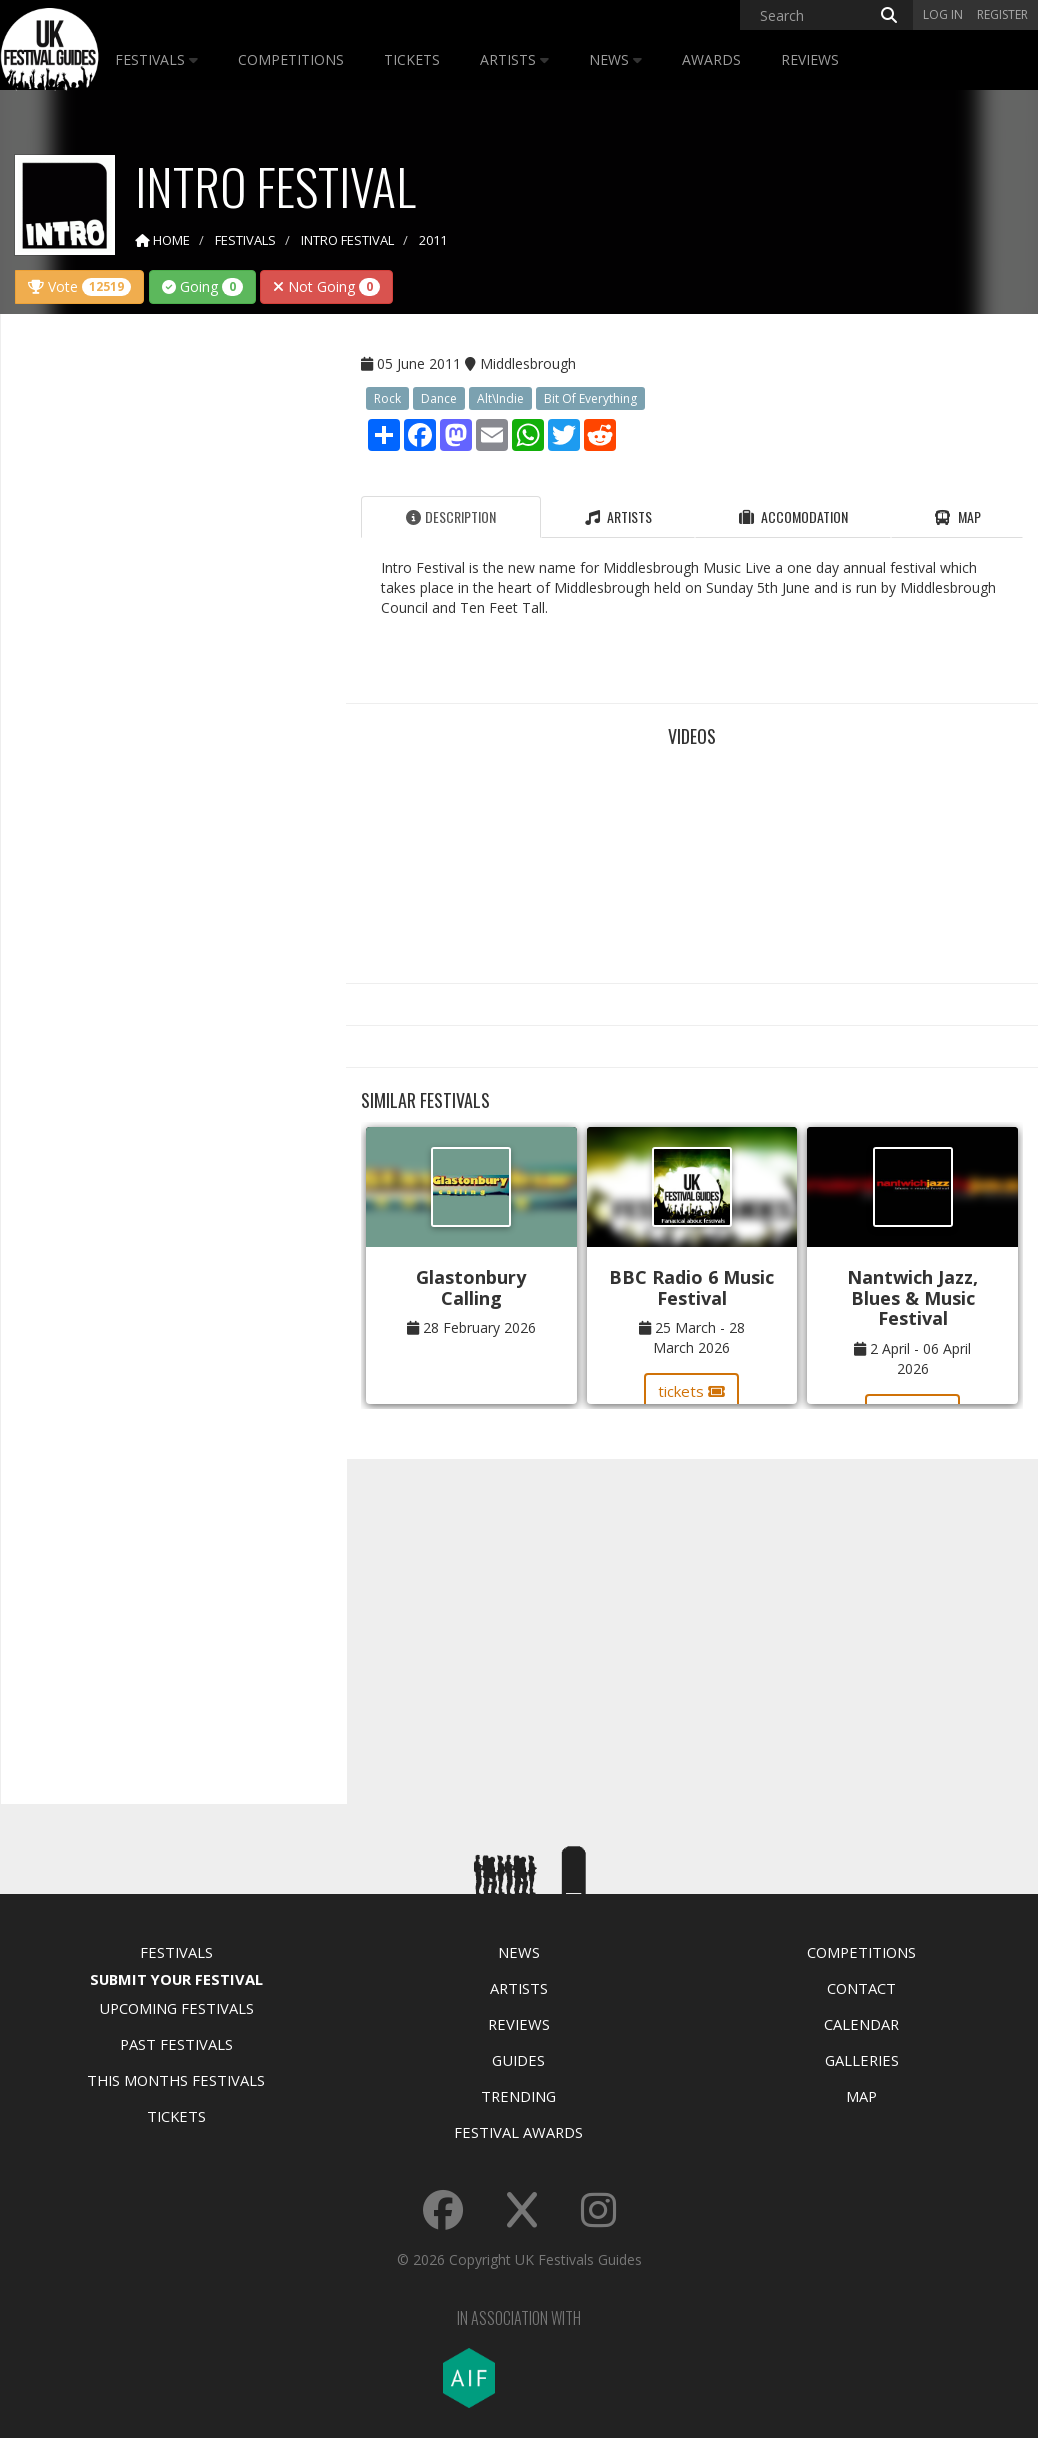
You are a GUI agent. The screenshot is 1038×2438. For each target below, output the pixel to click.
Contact (861, 1988)
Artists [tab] (618, 516)
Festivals (156, 59)
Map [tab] (957, 516)
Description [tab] (451, 516)
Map (861, 2096)
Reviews (810, 59)
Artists (514, 59)
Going (202, 286)
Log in (943, 14)
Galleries (862, 2060)
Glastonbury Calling (471, 1287)
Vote (79, 286)
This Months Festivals (176, 2080)
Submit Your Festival (176, 1979)
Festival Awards (518, 2132)
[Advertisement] (166, 644)
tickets (691, 1391)
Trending (518, 2096)
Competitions (291, 59)
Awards (711, 59)
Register (1002, 14)
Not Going (326, 286)
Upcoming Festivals (176, 2008)
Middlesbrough (528, 363)
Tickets (412, 59)
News (615, 59)
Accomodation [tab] (793, 516)
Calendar (861, 2024)
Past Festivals (176, 2044)
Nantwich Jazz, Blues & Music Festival (912, 1297)
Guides (518, 2060)
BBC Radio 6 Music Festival (691, 1287)
